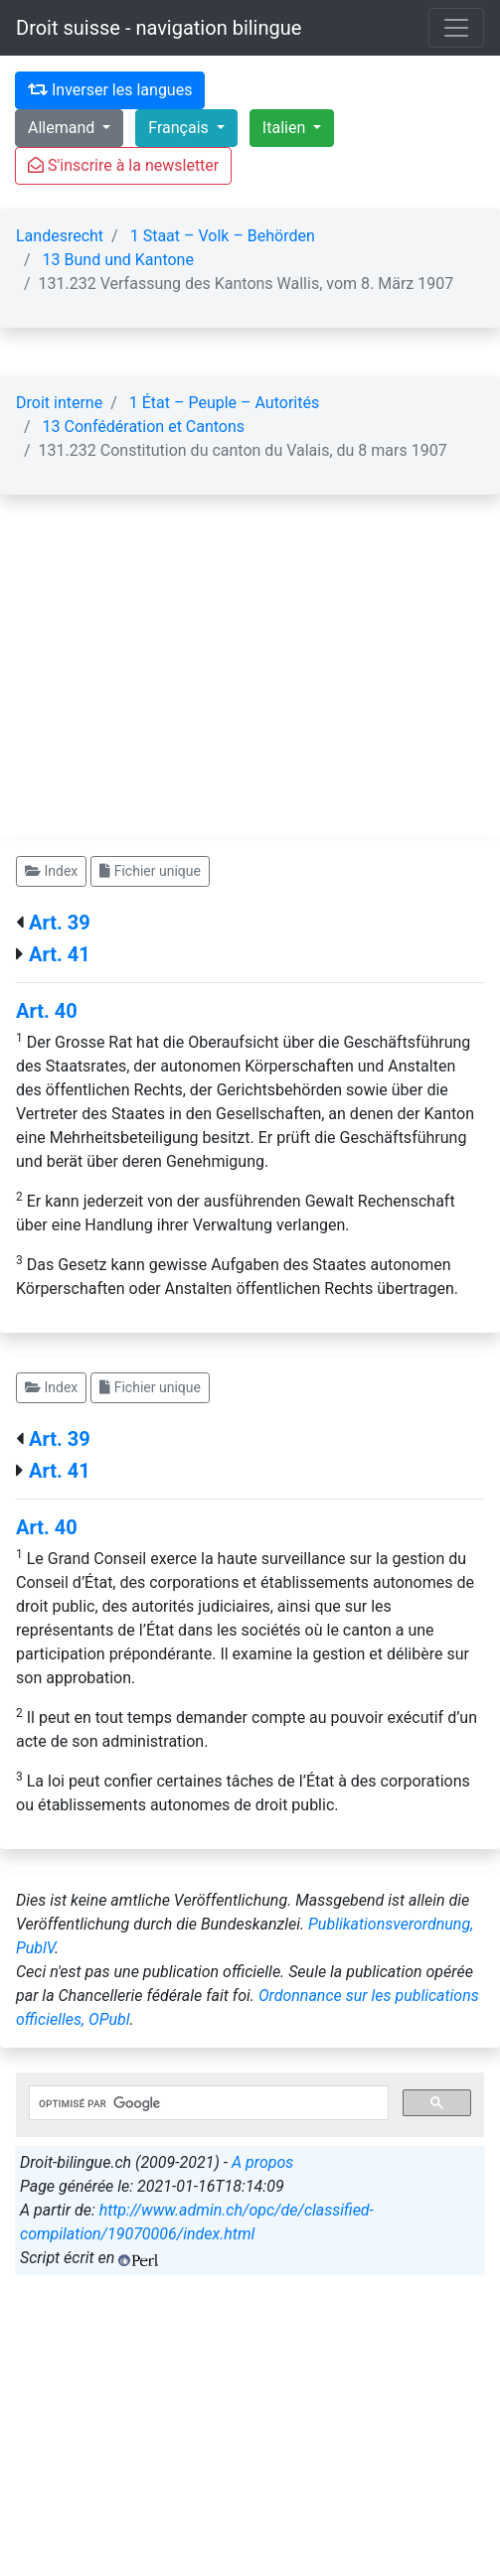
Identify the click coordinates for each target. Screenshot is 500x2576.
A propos (262, 2162)
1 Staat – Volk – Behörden (222, 235)
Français (180, 127)
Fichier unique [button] (150, 871)
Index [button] (51, 871)
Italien (285, 127)
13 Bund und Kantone (118, 259)
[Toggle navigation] (456, 28)
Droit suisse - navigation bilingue (158, 28)
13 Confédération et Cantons (144, 426)
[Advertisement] (250, 691)
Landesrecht (59, 235)
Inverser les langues (110, 89)
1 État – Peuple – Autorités (224, 402)
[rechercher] (207, 2103)
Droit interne (59, 402)
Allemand (63, 127)
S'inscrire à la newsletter (123, 165)
